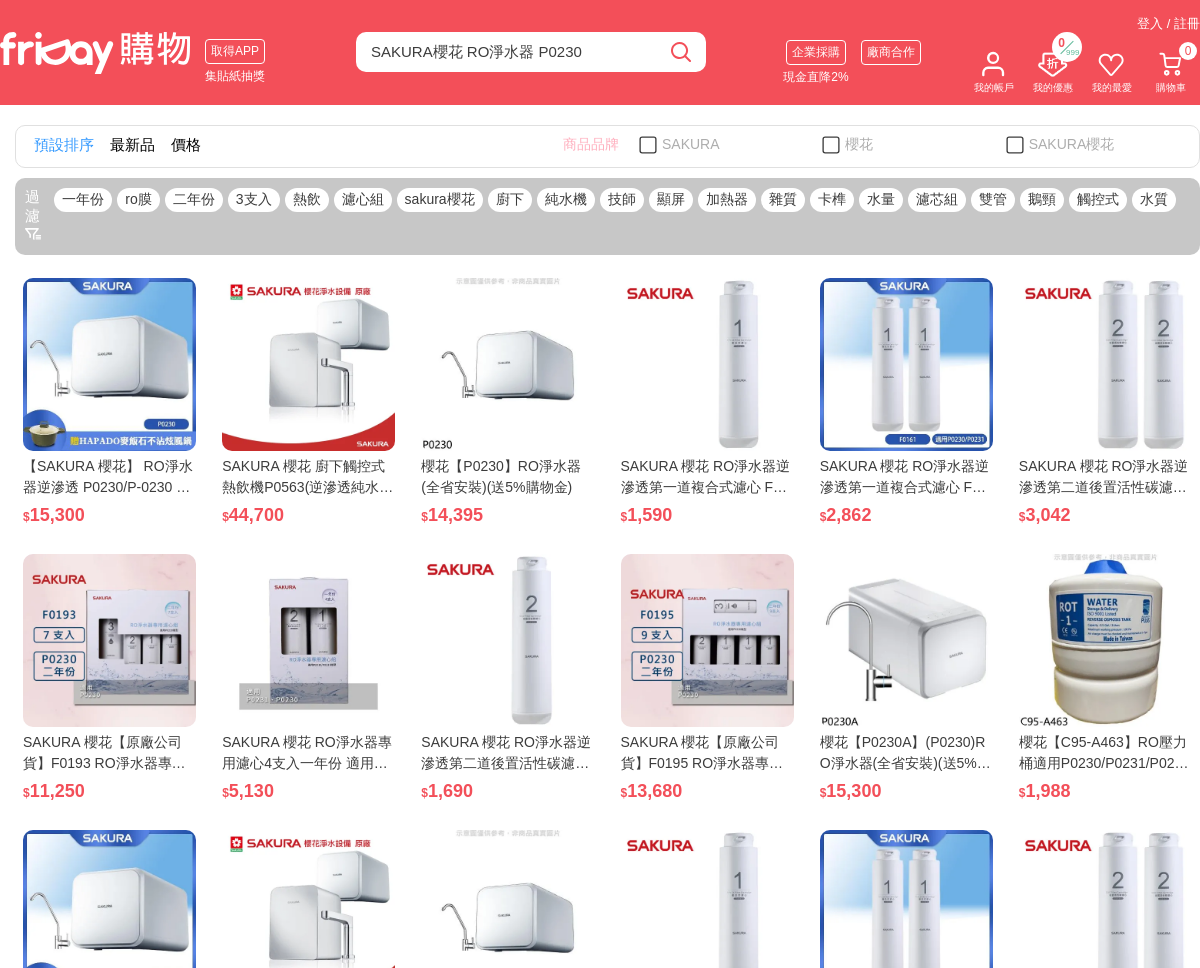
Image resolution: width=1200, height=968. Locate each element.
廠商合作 (891, 52)
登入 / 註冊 (1168, 23)
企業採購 (816, 52)
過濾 (33, 215)
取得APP (235, 51)
